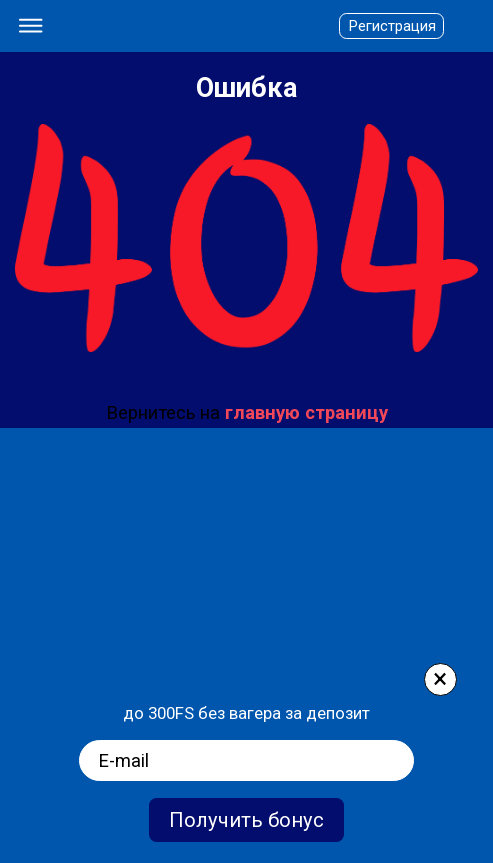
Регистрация (392, 26)
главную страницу (306, 412)
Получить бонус (246, 820)
